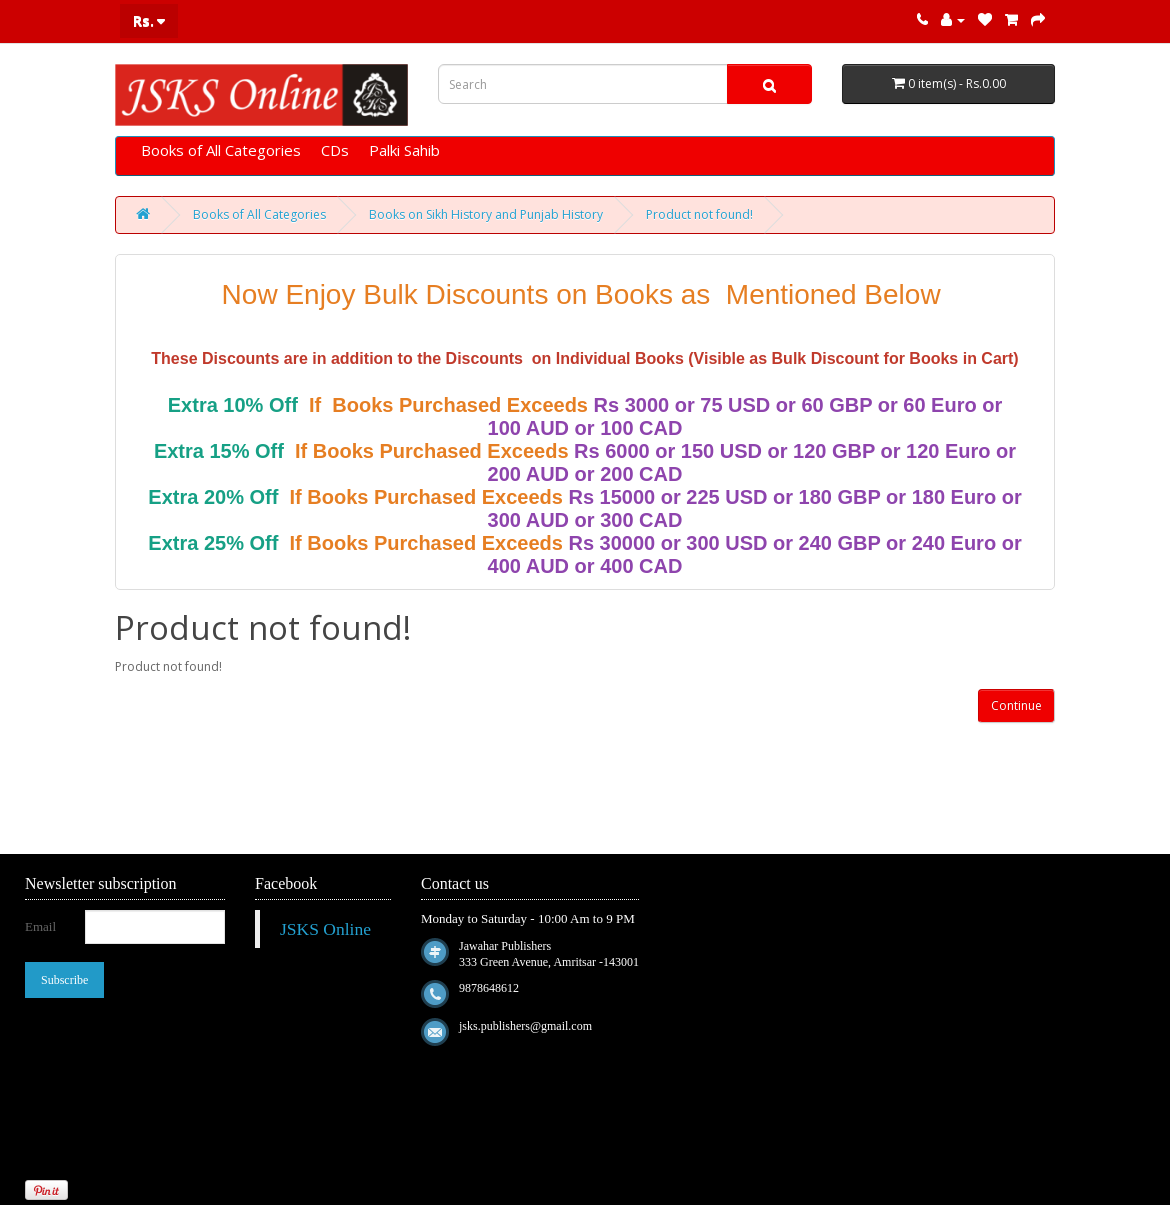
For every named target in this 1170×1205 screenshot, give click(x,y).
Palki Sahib (404, 150)
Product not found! (699, 214)
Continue (1016, 705)
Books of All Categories (221, 150)
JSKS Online (325, 929)
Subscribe (64, 980)
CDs (335, 150)
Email (40, 926)
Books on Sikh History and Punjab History (486, 214)
